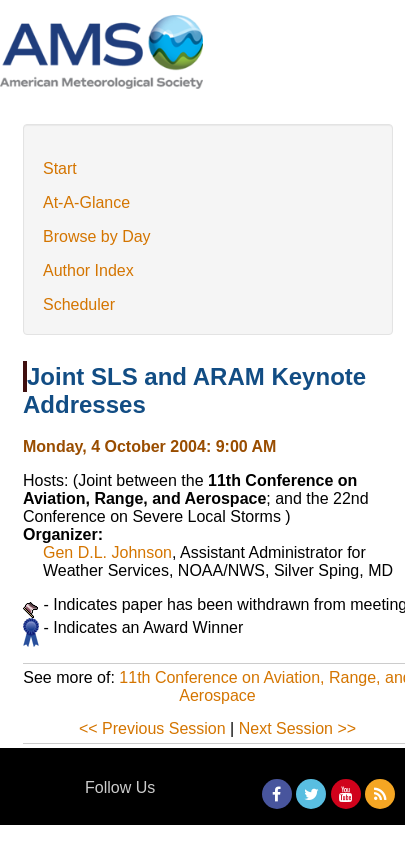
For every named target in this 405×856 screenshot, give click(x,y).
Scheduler (79, 304)
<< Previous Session (152, 728)
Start (60, 168)
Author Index (88, 270)
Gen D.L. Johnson (107, 552)
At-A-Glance (86, 202)
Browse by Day (97, 236)
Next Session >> (297, 728)
